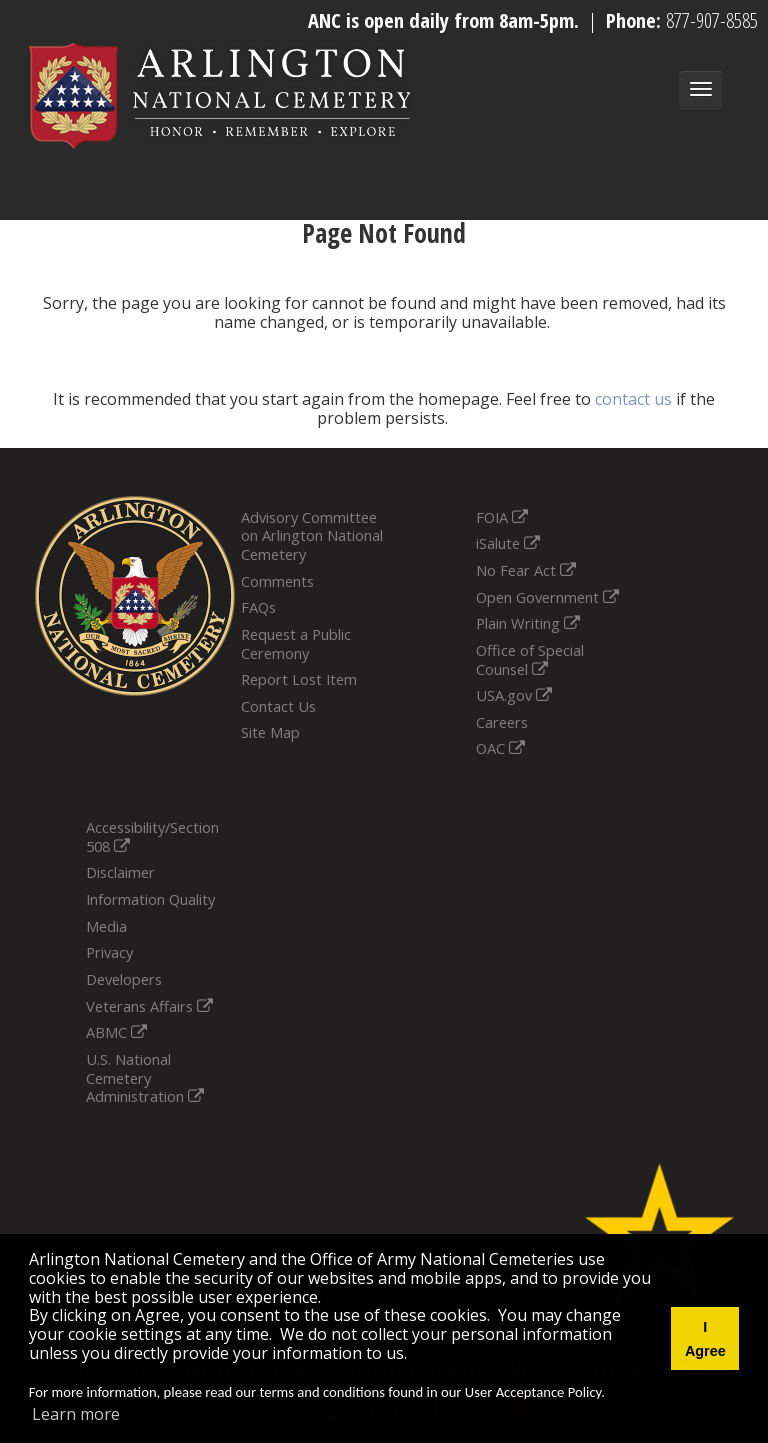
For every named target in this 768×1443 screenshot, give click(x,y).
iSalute (508, 543)
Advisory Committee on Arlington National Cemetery (312, 535)
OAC (500, 748)
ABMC (116, 1032)
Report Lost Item (299, 679)
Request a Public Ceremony (296, 643)
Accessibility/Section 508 (152, 836)
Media (106, 926)
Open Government (547, 597)
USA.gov (514, 695)
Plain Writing (528, 623)
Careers (502, 722)
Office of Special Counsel (530, 659)
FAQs (258, 607)
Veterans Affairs (149, 1006)
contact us (633, 399)
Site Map (270, 732)
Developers (124, 979)
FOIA (502, 517)
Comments (277, 581)
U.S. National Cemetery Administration (145, 1077)
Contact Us (278, 706)
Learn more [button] (76, 1414)
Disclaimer (120, 872)
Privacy (109, 952)
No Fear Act (526, 570)
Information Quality (150, 899)
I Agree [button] (705, 1339)
